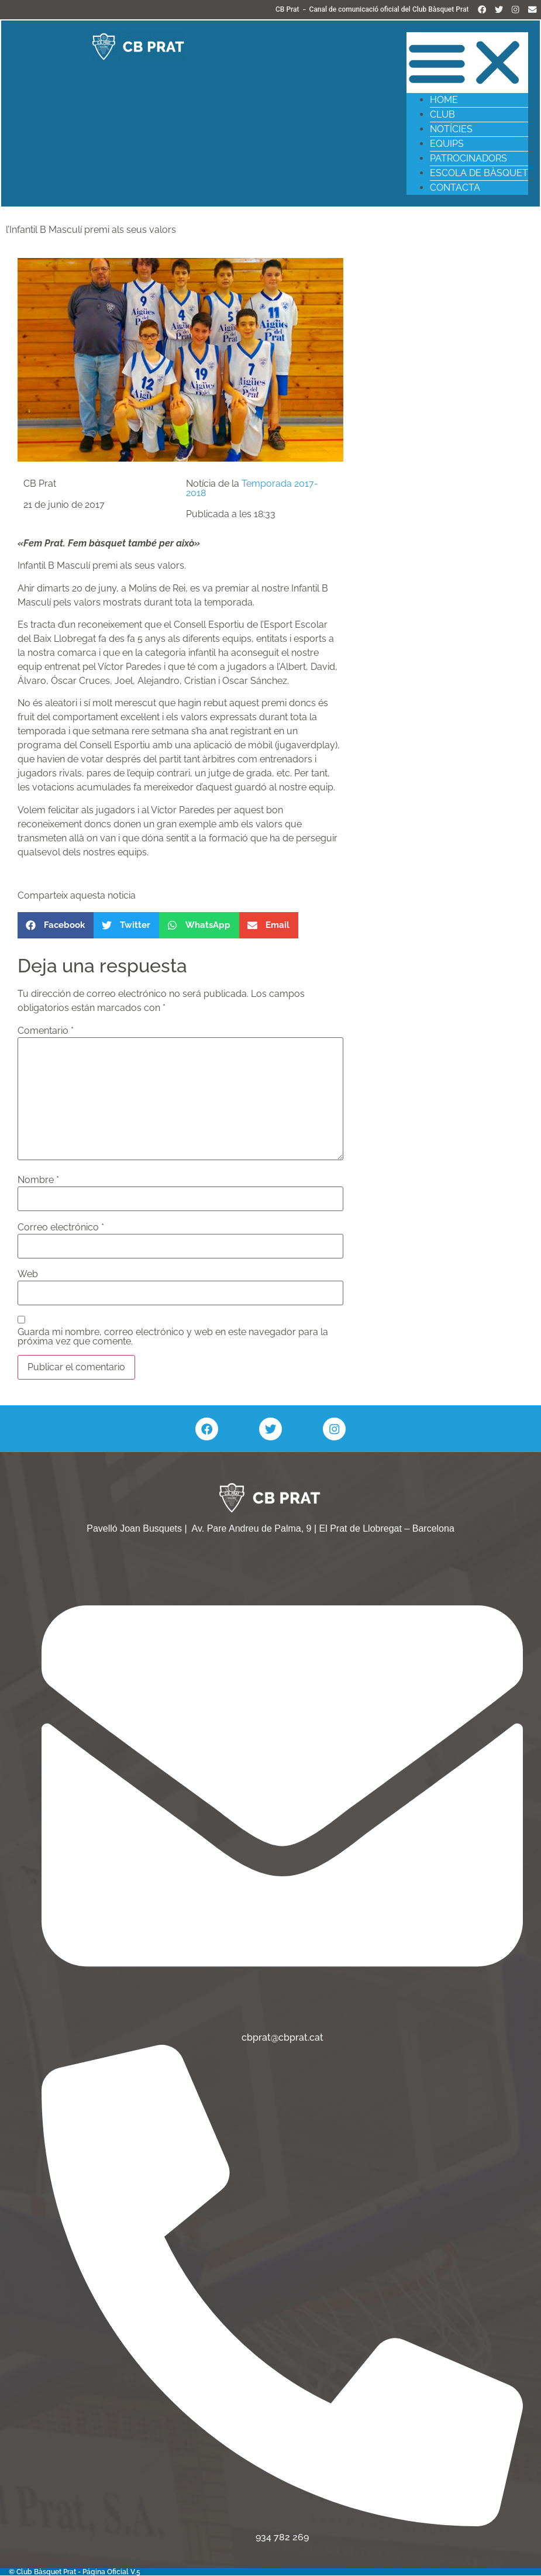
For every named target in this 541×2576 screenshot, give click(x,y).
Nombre (38, 1180)
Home (443, 99)
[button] (467, 62)
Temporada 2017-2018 (252, 489)
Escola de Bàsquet (478, 172)
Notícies (450, 129)
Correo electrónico (61, 1228)
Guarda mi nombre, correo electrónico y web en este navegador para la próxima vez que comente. (173, 1338)
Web (28, 1275)
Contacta (454, 187)
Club (441, 114)
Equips (446, 143)
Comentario (46, 1031)
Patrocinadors (467, 158)
